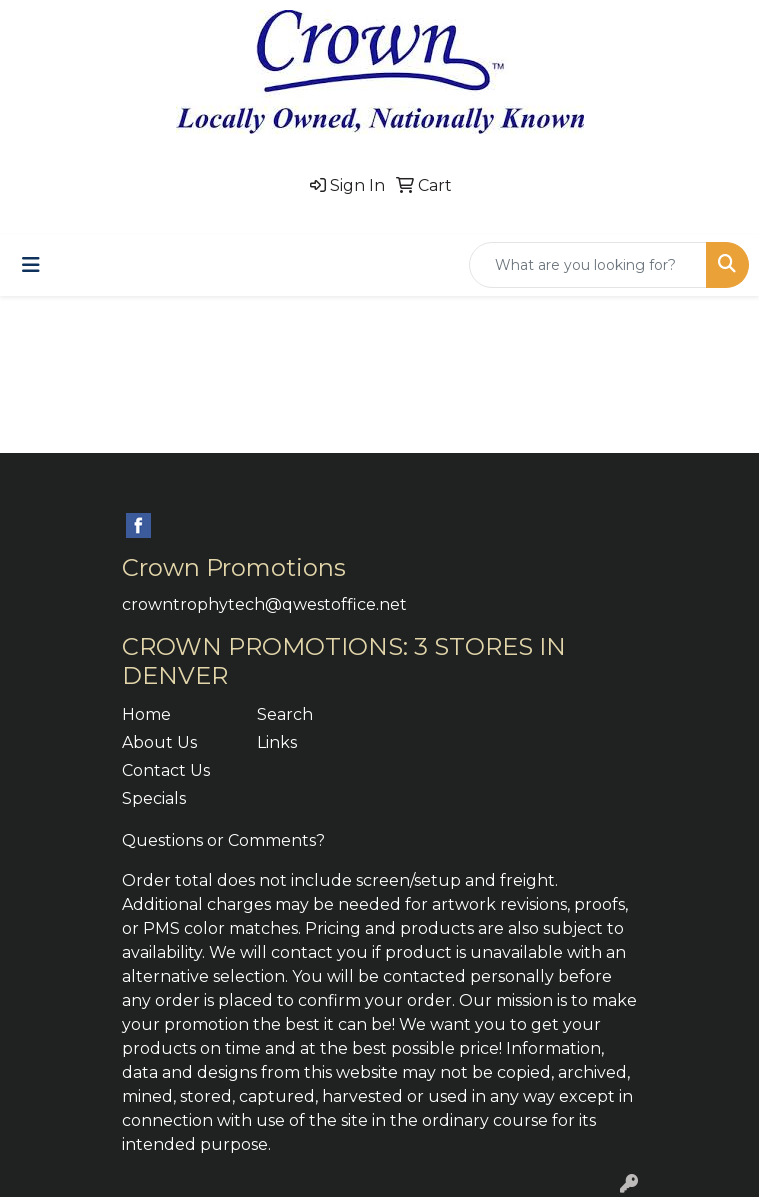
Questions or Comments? (223, 840)
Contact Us (166, 770)
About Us (159, 742)
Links (277, 742)
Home (146, 714)
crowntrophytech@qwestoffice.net (264, 604)
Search (285, 714)
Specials (154, 798)
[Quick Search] (588, 265)
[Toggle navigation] (31, 265)
